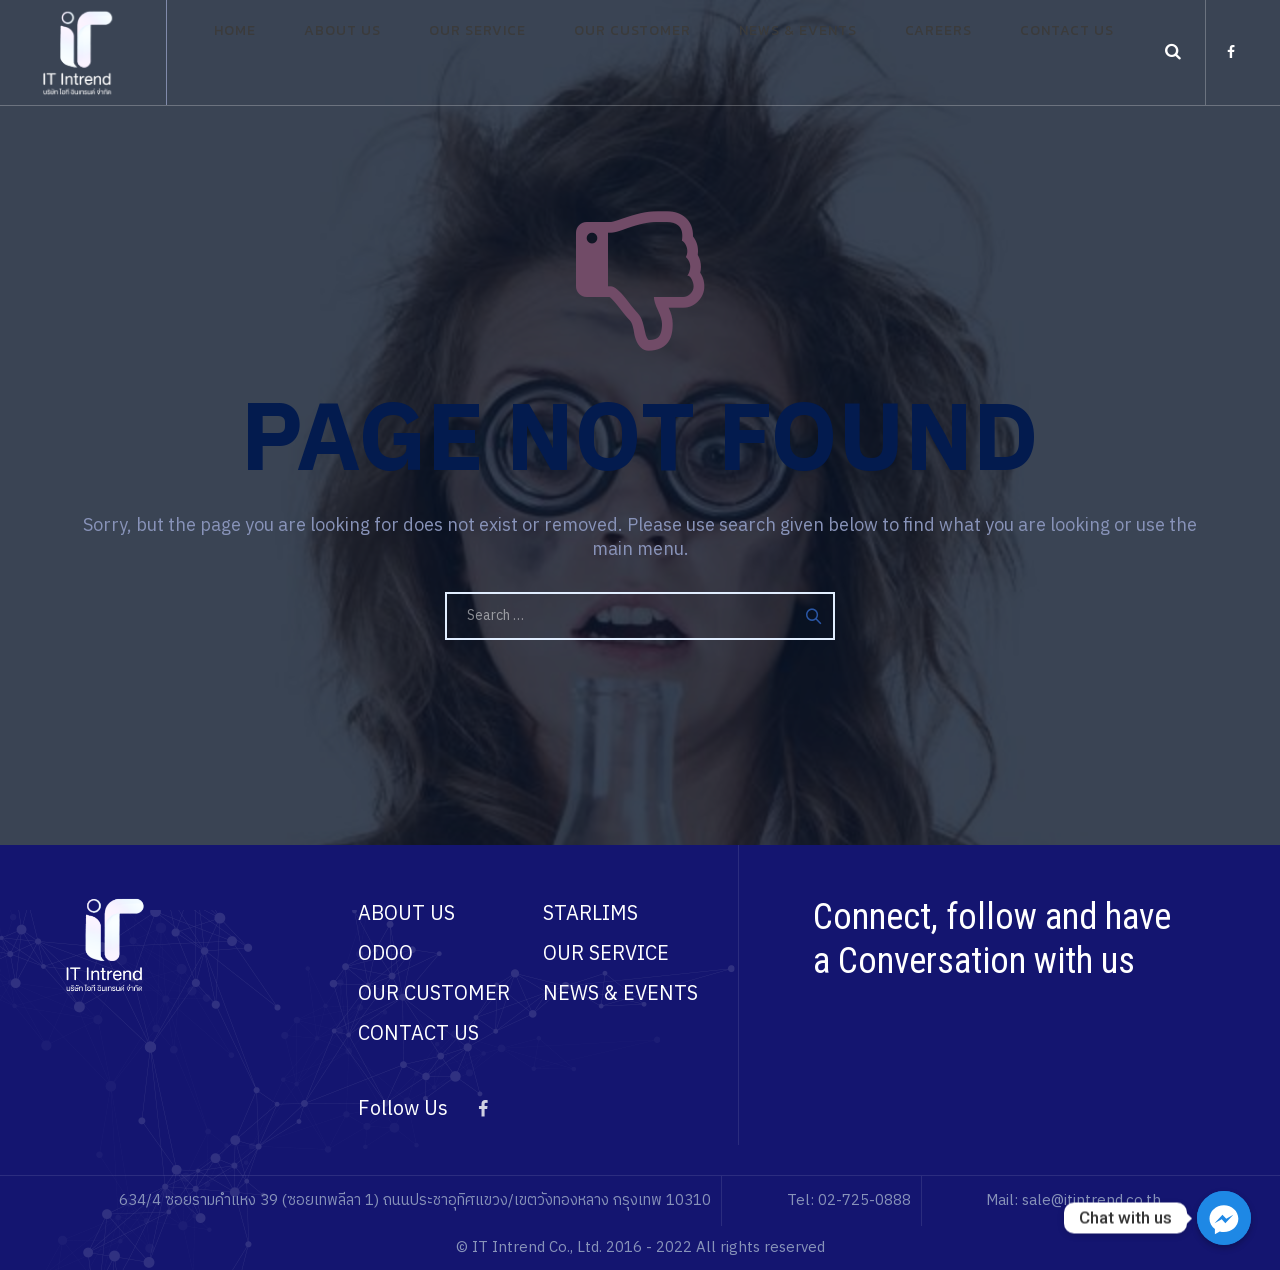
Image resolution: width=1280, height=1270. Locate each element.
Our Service (516, 52)
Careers (917, 52)
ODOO (385, 954)
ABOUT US (406, 914)
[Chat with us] (1224, 1218)
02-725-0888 (864, 1200)
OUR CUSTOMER (434, 994)
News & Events (797, 52)
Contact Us (1026, 52)
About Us (401, 52)
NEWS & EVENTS (620, 994)
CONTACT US (418, 1034)
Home (314, 52)
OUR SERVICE (606, 954)
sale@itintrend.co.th (1091, 1200)
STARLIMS (590, 914)
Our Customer (651, 52)
